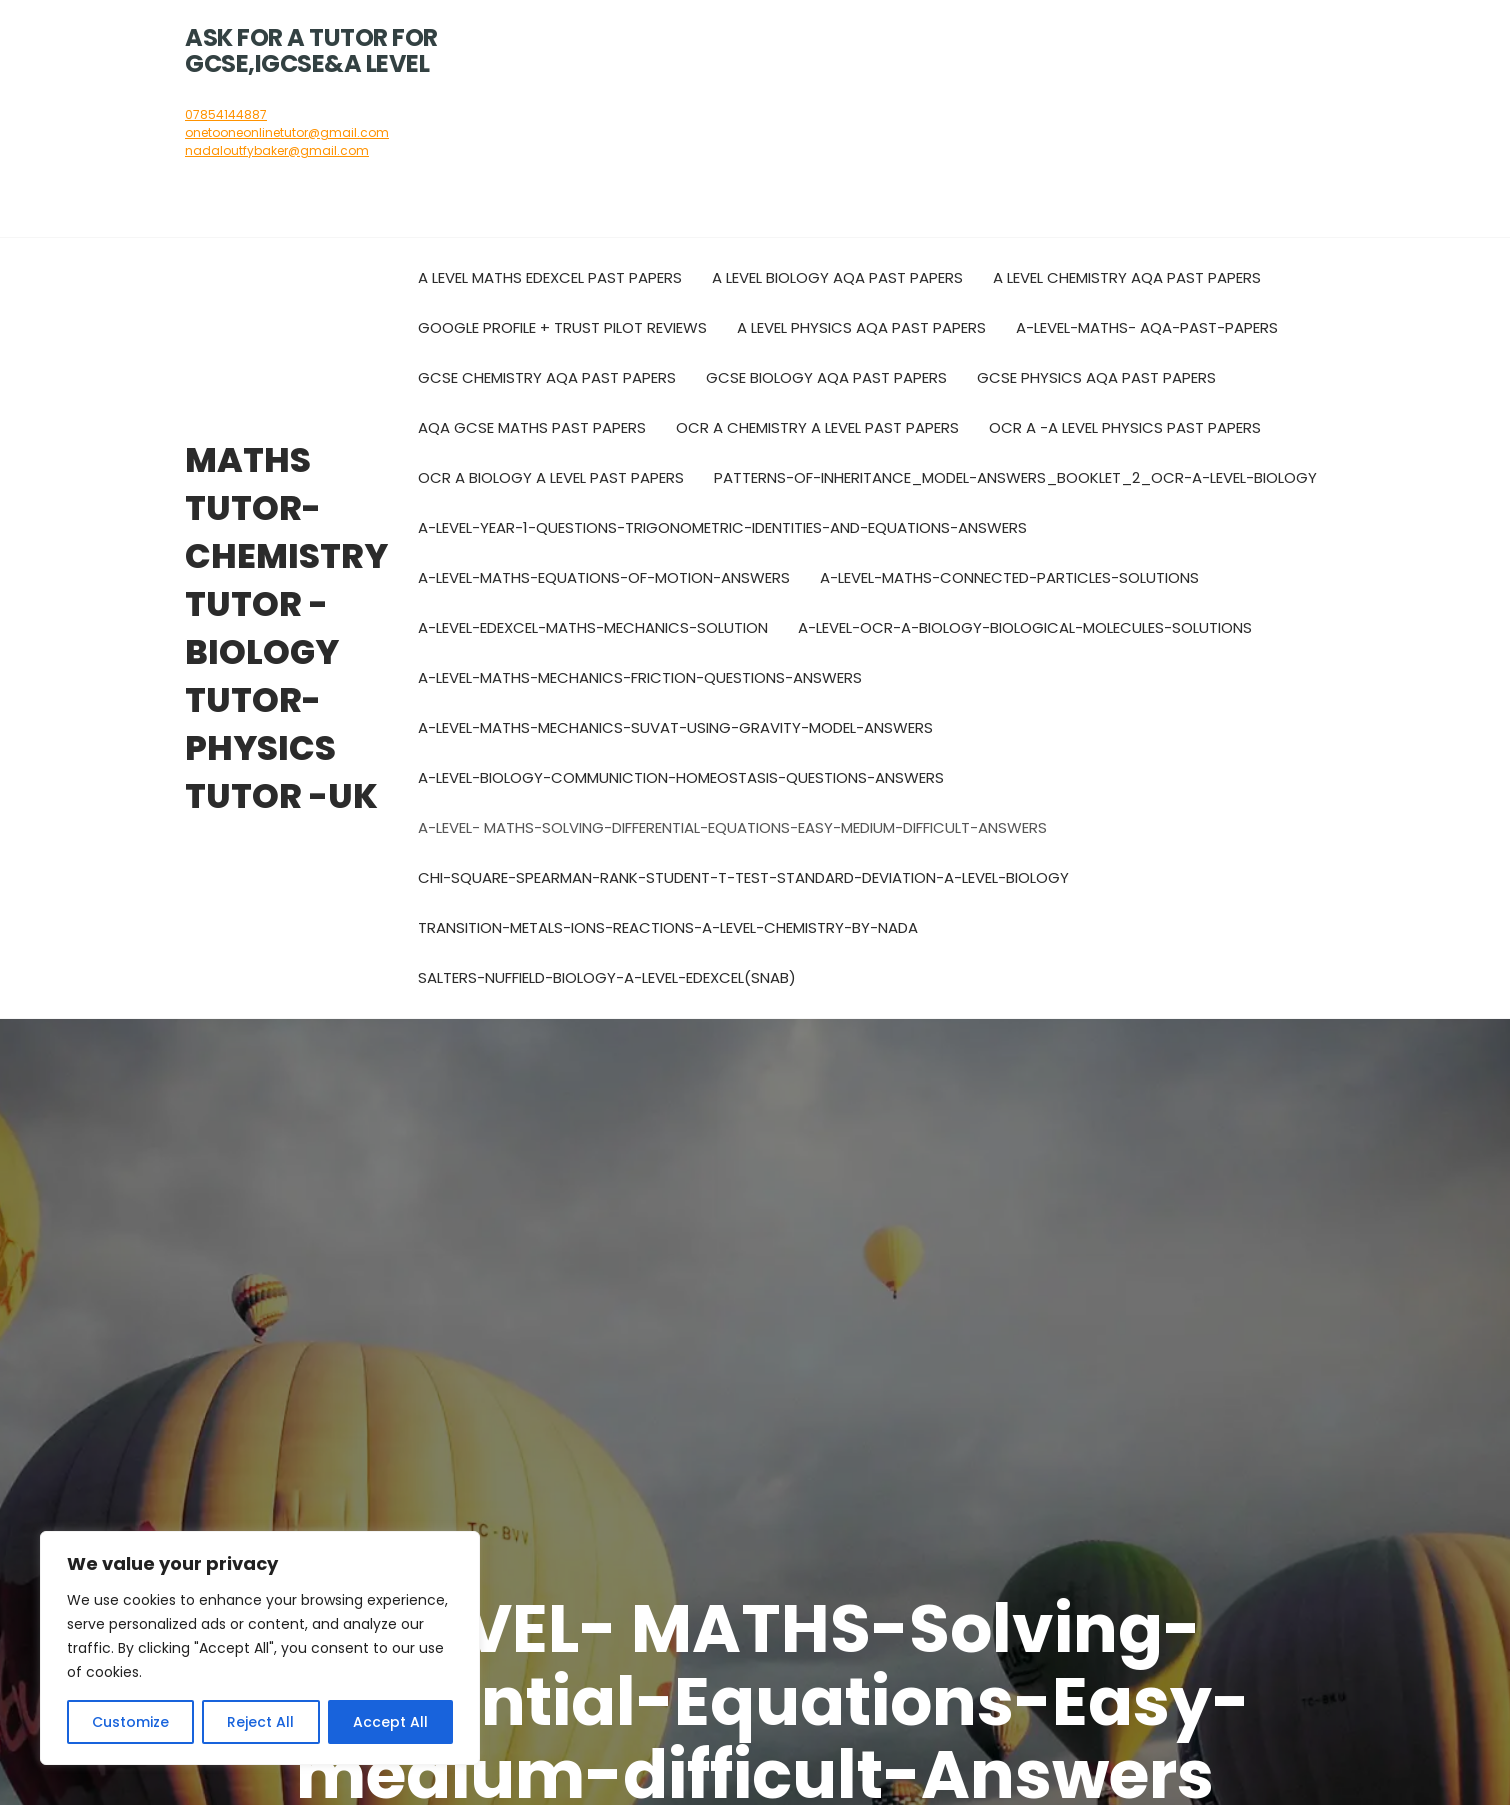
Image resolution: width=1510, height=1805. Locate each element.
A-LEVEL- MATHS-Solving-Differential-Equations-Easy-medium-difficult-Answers (732, 827)
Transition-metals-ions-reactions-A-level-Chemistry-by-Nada (668, 927)
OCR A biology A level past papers (551, 477)
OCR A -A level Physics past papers (1125, 427)
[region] (260, 1648)
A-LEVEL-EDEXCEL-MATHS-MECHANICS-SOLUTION (593, 627)
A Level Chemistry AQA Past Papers (1127, 277)
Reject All (260, 1722)
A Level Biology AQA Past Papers (837, 277)
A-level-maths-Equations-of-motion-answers (604, 577)
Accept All (390, 1722)
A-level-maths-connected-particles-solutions (1009, 577)
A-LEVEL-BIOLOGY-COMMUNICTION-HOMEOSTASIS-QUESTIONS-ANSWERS (681, 777)
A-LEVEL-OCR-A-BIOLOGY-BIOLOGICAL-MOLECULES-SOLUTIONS (1025, 627)
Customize (130, 1722)
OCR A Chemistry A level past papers (817, 427)
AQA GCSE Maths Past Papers (532, 427)
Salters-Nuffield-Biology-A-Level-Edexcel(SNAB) (607, 977)
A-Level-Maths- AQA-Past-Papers (1147, 327)
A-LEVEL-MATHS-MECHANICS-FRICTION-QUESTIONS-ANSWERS (640, 677)
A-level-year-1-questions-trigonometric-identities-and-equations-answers (722, 527)
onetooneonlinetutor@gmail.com (287, 132)
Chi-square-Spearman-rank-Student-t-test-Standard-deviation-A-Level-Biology (743, 877)
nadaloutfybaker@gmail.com (277, 150)
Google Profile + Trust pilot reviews (562, 327)
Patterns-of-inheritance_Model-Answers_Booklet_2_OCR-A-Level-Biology (1015, 477)
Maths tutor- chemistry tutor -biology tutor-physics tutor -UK (286, 628)
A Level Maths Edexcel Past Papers (550, 277)
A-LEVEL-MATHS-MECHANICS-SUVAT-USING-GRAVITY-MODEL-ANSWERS (675, 727)
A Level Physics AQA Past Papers (861, 327)
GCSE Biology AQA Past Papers (826, 377)
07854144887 (226, 114)
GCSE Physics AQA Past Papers (1096, 377)
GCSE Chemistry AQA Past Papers (547, 377)
